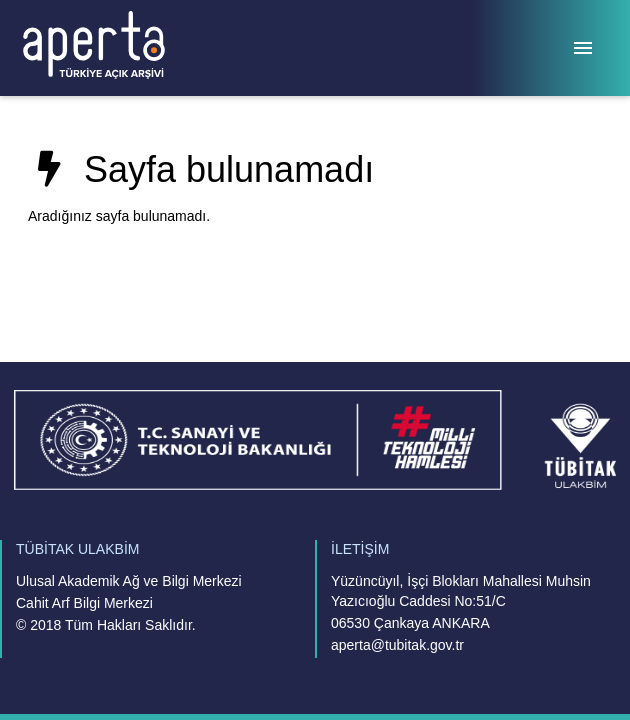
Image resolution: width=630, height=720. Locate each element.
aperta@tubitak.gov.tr (397, 645)
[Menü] (583, 48)
